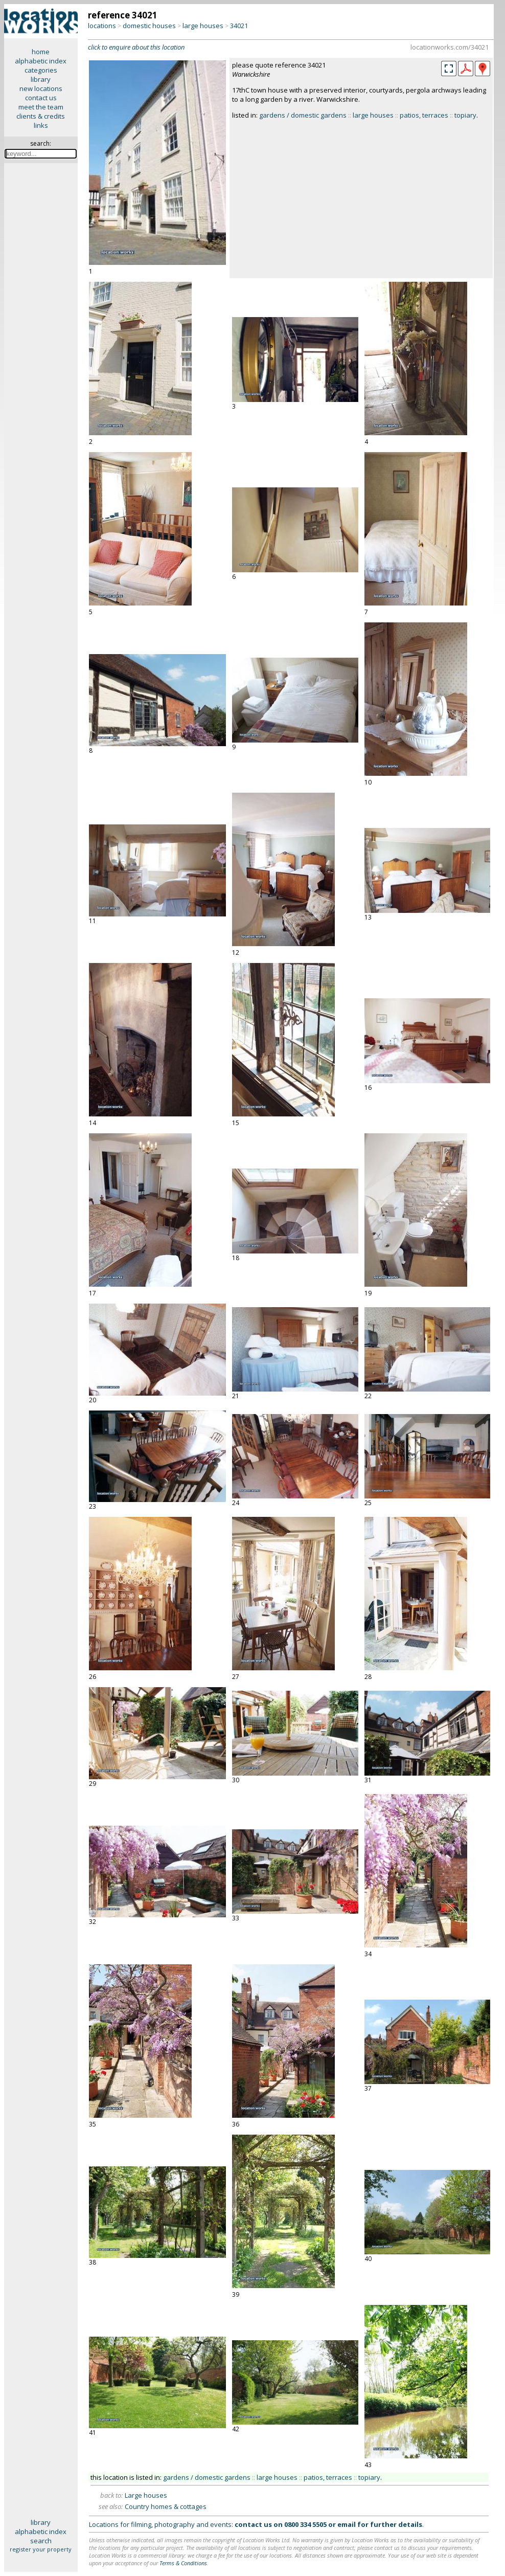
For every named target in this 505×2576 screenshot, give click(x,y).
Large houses (146, 2495)
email (346, 2524)
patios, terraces (424, 115)
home (41, 51)
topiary (465, 115)
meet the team (40, 106)
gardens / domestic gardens (303, 115)
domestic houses (149, 25)
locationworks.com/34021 (449, 47)
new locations (40, 88)
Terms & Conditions (183, 2563)
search (41, 2540)
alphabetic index (40, 60)
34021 (239, 25)
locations (102, 25)
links (41, 125)
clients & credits (40, 116)
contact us (41, 97)
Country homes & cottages (165, 2506)
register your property (41, 2549)
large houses (202, 25)
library (41, 79)
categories (41, 70)
